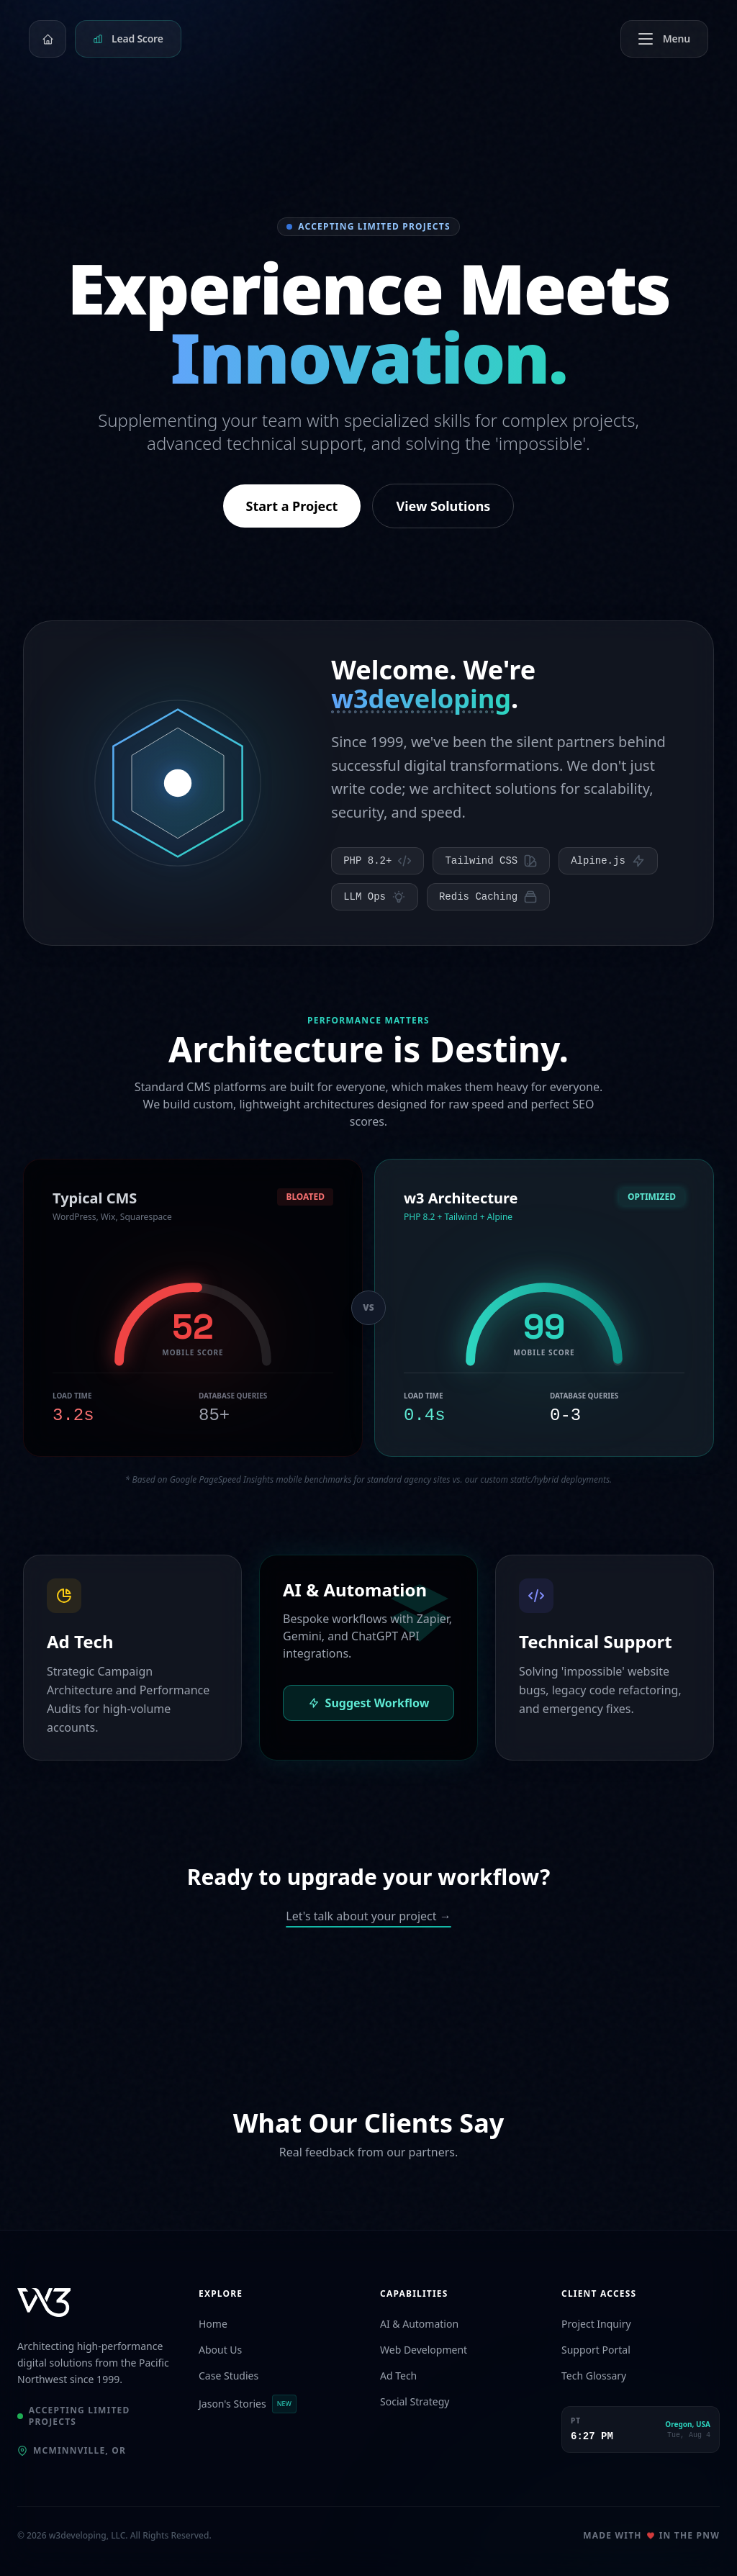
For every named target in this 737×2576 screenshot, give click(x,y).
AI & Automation (419, 2324)
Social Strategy (414, 2401)
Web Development (423, 2349)
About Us (220, 2349)
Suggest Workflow (369, 1703)
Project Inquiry (596, 2324)
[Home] (47, 39)
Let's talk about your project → (368, 1916)
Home (213, 2324)
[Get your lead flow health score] (128, 39)
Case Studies (228, 2375)
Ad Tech (398, 2375)
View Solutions (443, 506)
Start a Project (292, 506)
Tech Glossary (593, 2375)
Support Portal (595, 2349)
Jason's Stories (248, 2404)
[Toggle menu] (664, 39)
